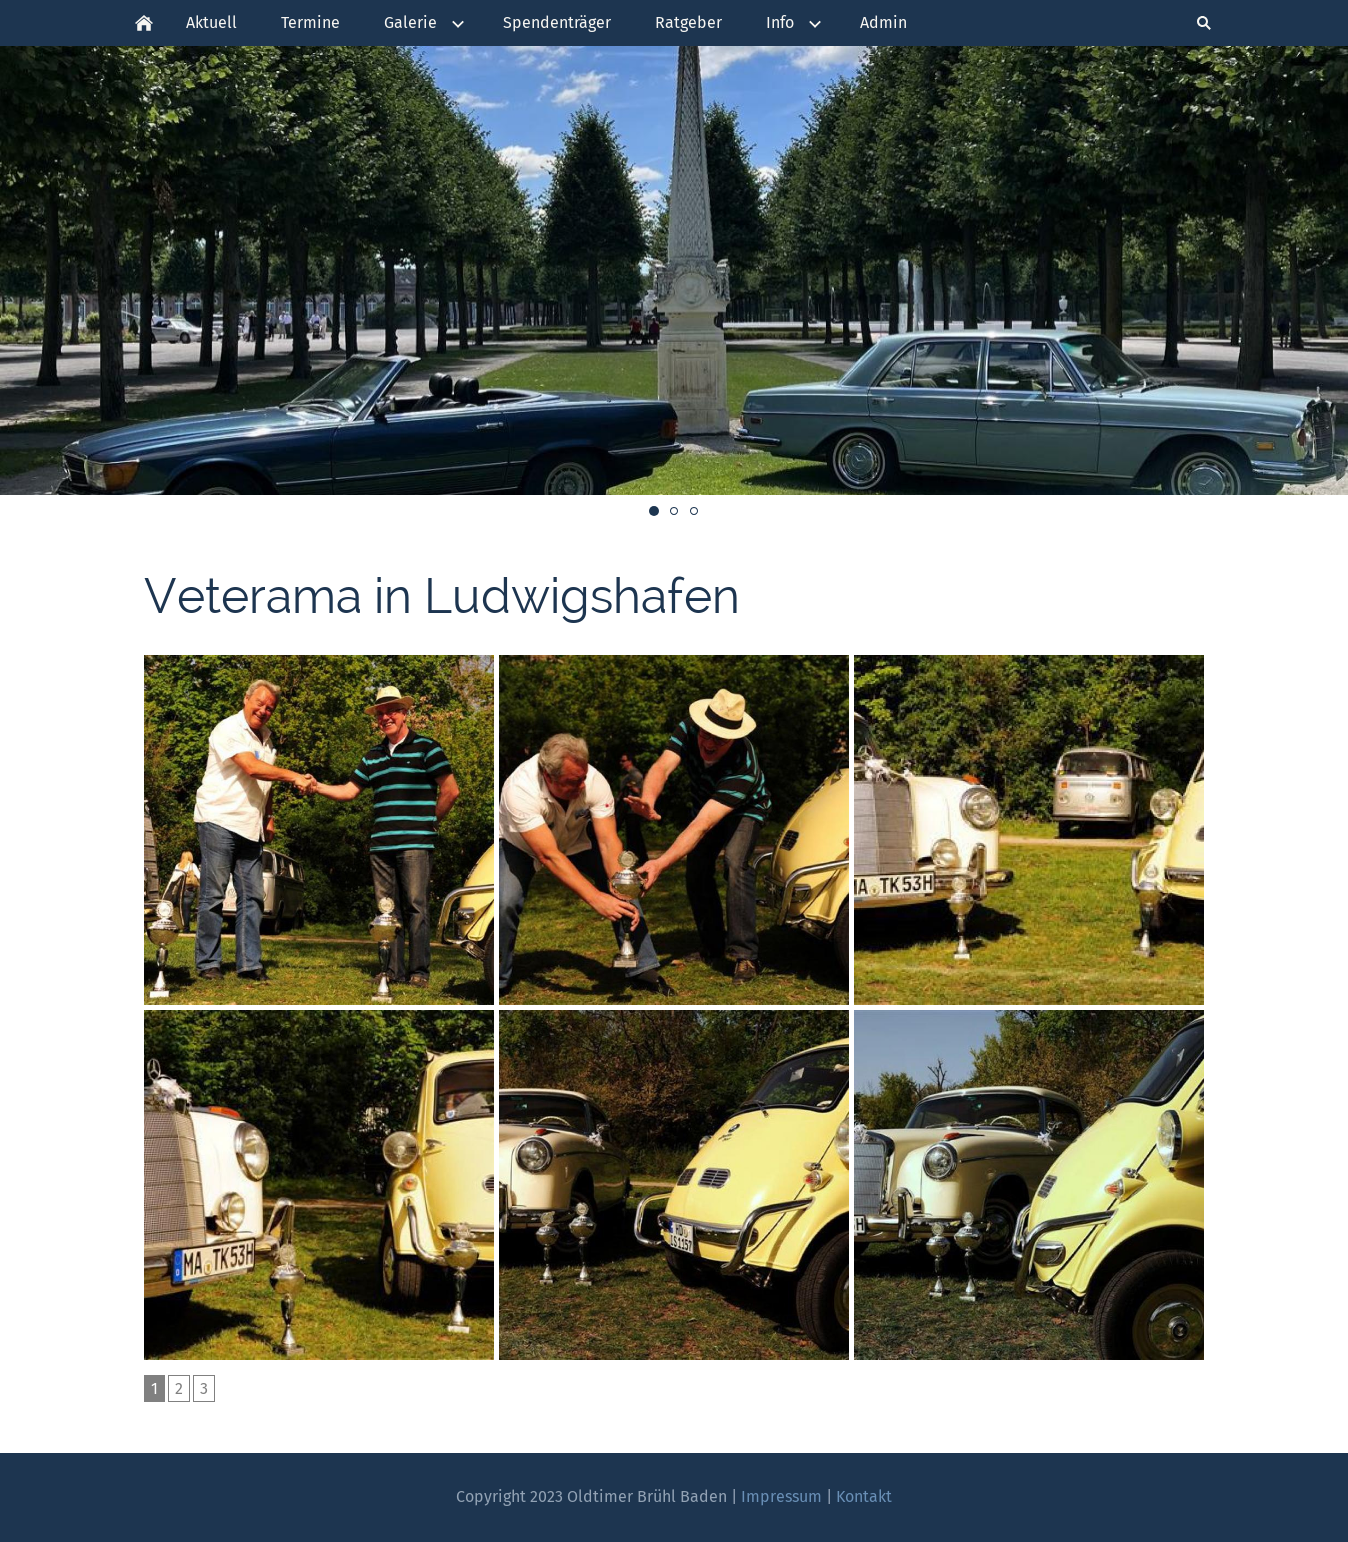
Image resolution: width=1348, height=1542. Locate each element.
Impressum (781, 1496)
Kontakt (864, 1496)
